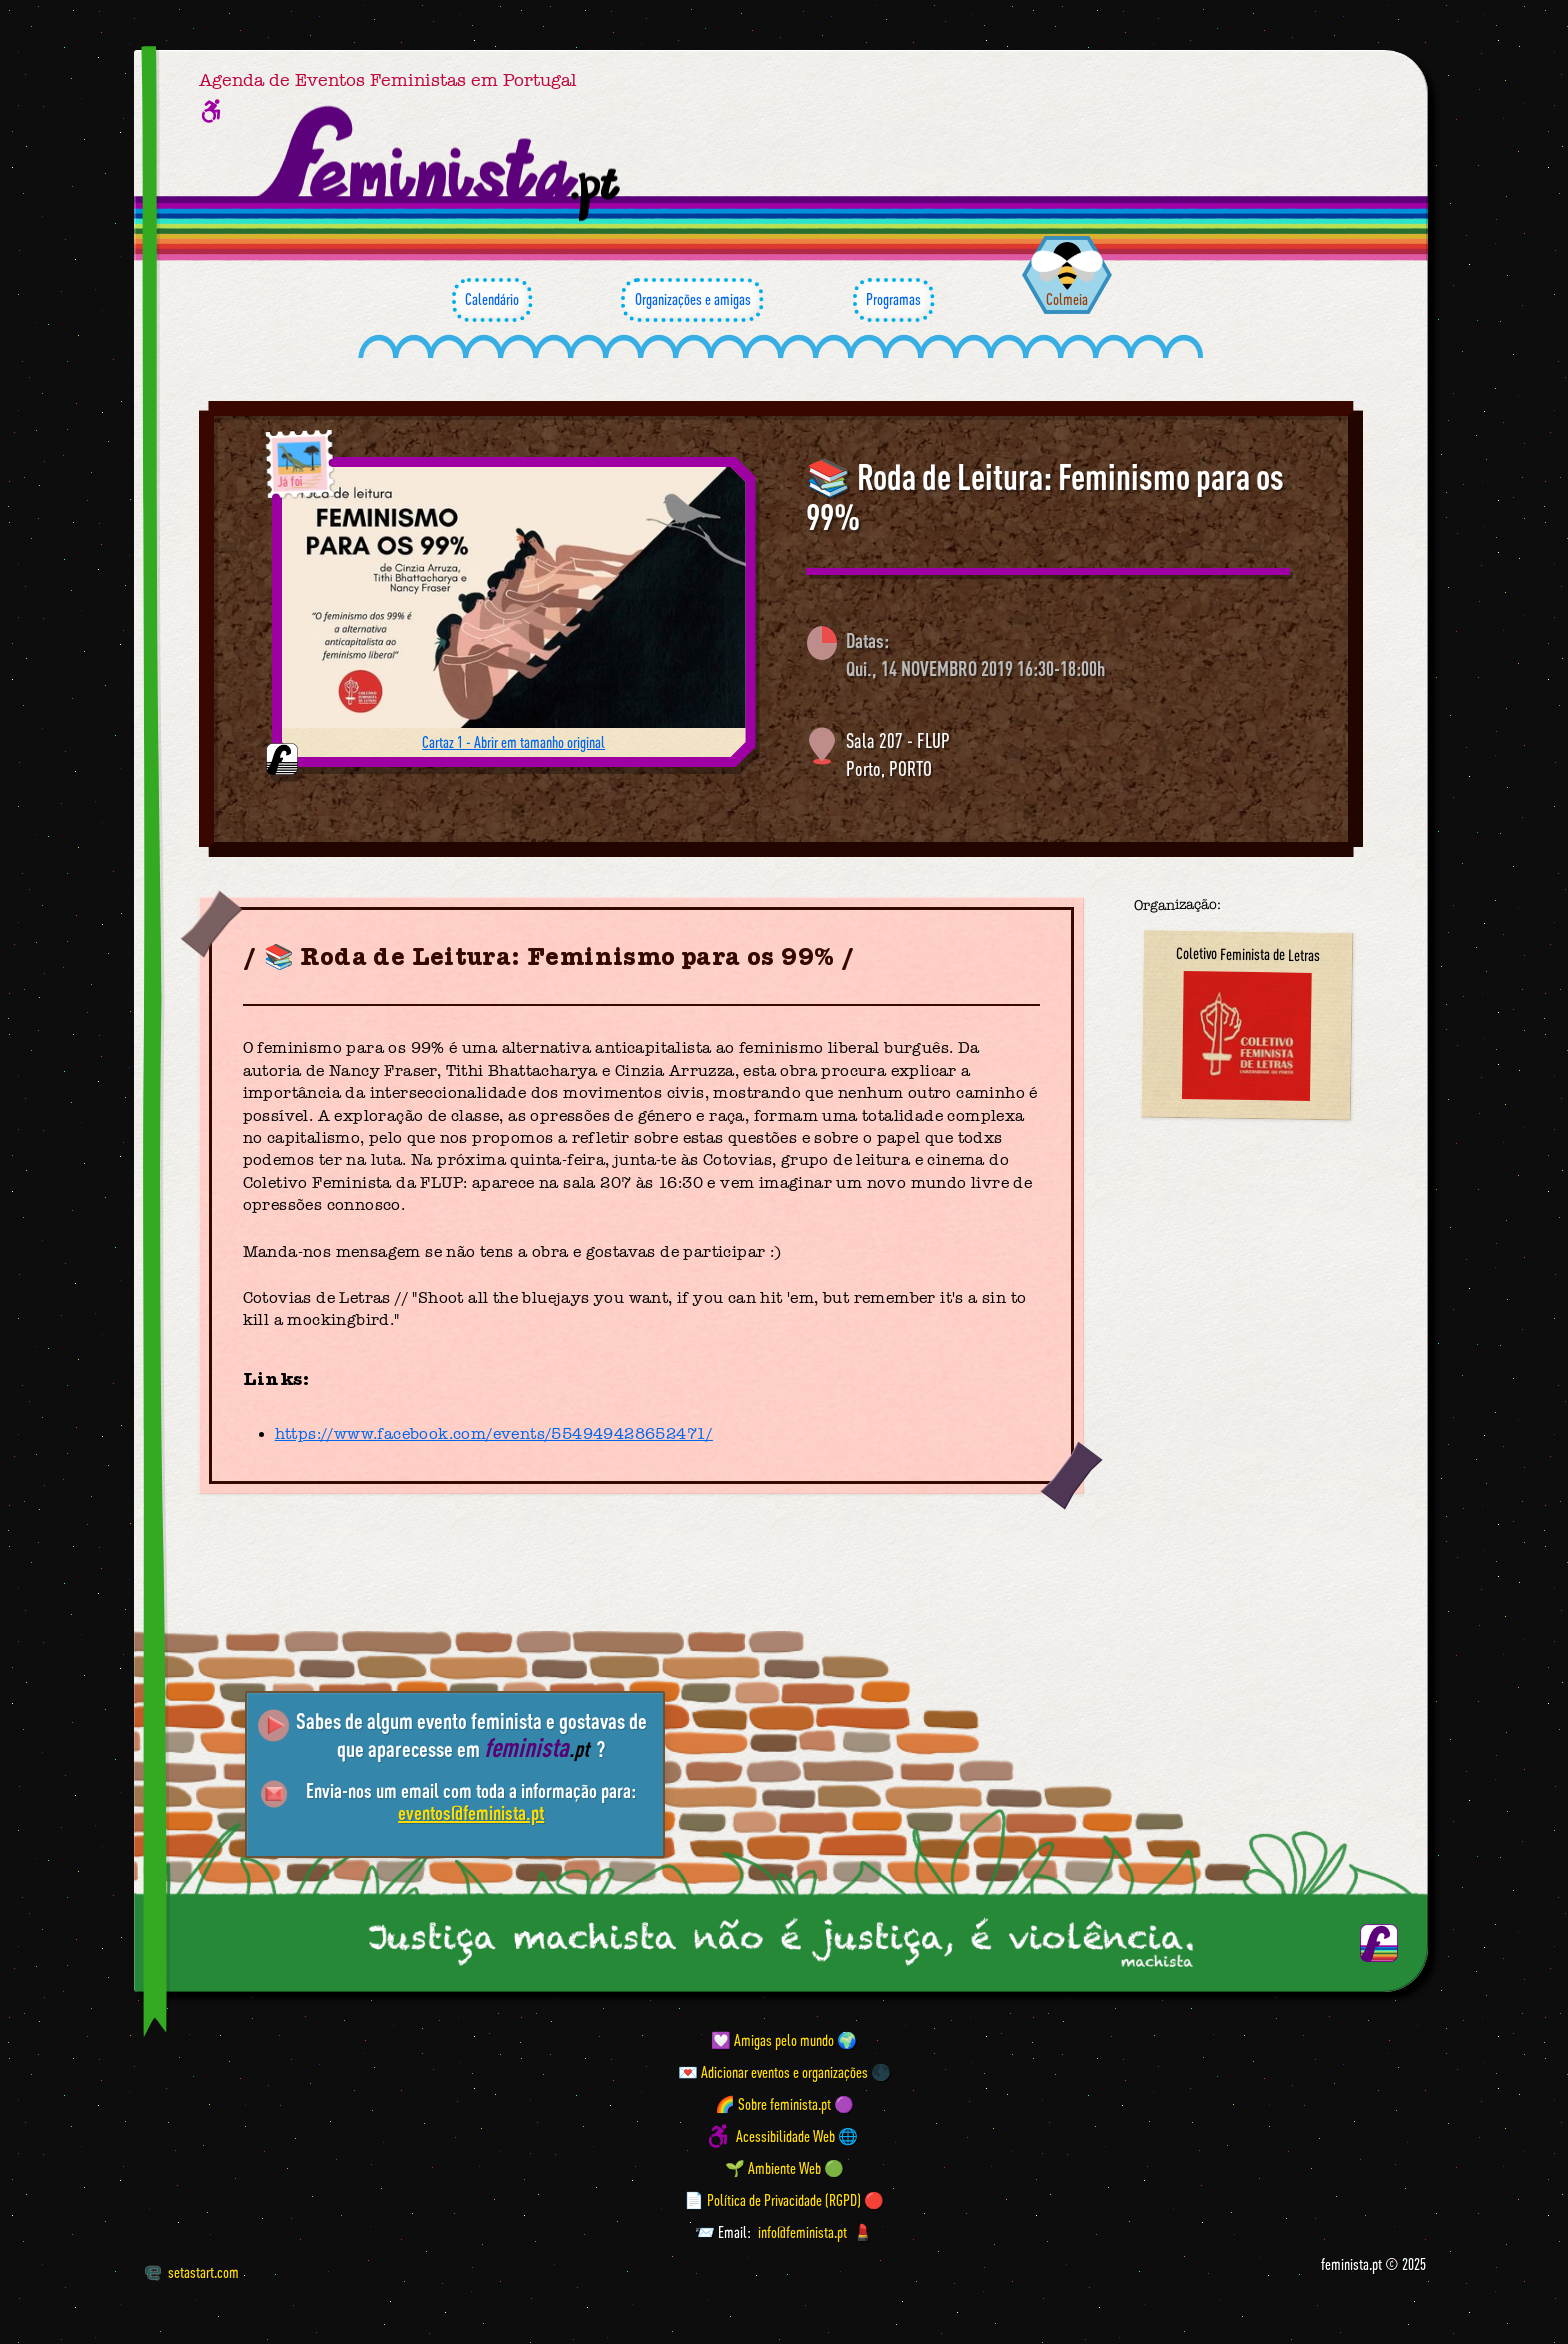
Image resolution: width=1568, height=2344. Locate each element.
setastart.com (191, 2272)
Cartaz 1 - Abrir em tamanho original (513, 742)
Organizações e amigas (692, 300)
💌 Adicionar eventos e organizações (773, 2072)
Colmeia (1067, 299)
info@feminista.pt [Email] (802, 2232)
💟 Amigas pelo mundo (772, 2040)
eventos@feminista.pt (471, 1812)
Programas (893, 300)
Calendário (492, 300)
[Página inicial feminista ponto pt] (440, 164)
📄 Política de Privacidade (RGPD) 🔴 (784, 2200)
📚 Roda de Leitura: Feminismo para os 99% (1045, 496)
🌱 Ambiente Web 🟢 (784, 2168)
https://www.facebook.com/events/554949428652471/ (494, 1434)
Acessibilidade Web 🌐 (797, 2136)
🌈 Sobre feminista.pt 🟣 (784, 2104)
